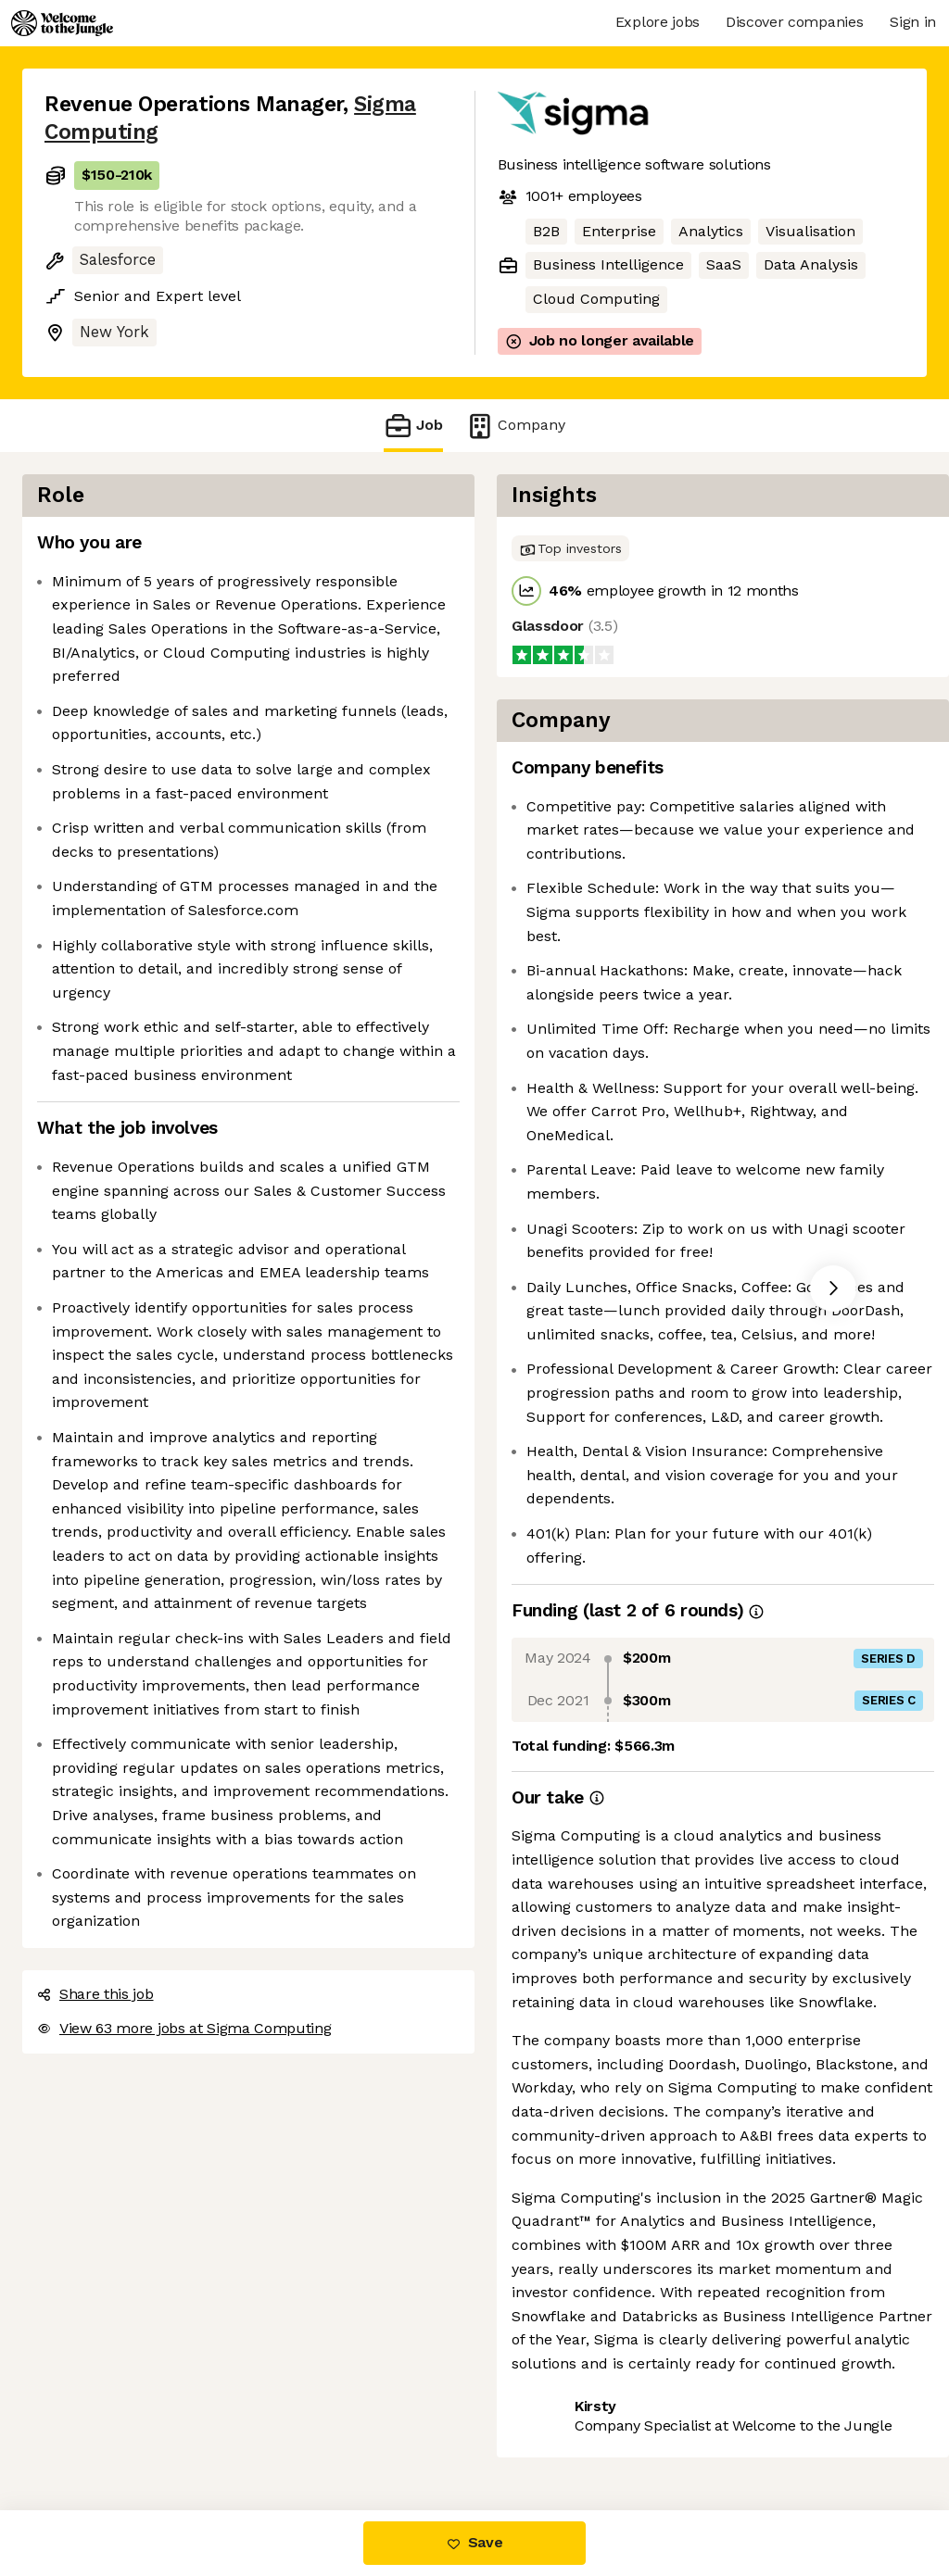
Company (515, 425)
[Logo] (62, 23)
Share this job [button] (95, 1994)
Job (413, 425)
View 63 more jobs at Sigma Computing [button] (184, 2028)
